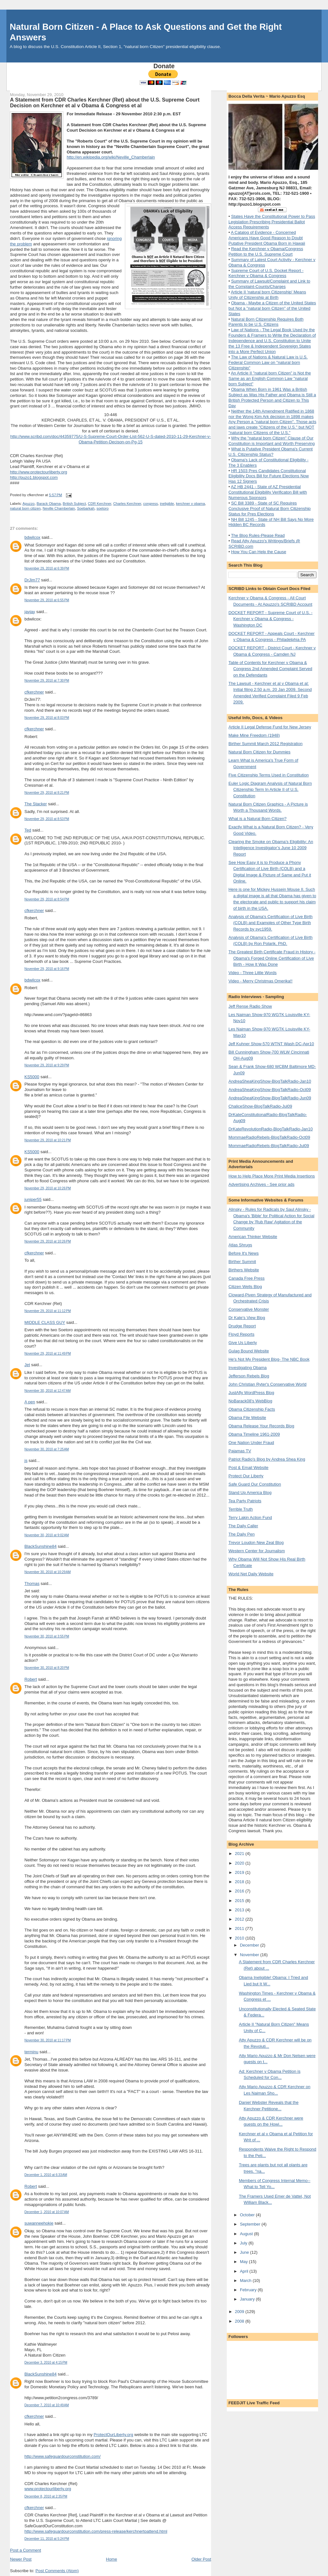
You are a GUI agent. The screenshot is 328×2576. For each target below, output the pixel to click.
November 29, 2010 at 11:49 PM (47, 1353)
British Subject (74, 503)
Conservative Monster (248, 1309)
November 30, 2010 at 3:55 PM (46, 1636)
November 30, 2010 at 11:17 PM (47, 2040)
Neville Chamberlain (59, 508)
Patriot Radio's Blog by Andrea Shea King (266, 1459)
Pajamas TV (239, 1450)
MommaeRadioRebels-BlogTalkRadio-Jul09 (268, 1145)
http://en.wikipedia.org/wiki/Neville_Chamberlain (111, 157)
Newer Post (20, 2559)
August (247, 2233)
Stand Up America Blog (249, 1492)
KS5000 (31, 1076)
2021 (240, 1853)
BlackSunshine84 (40, 1546)
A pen (29, 1401)
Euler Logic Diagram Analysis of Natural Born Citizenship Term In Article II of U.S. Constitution (270, 789)
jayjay (29, 611)
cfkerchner (34, 692)
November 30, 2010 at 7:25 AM (46, 1449)
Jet (27, 1364)
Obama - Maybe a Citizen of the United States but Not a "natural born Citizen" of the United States (272, 308)
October (248, 2214)
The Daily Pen (241, 1534)
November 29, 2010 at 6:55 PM (46, 600)
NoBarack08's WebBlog (250, 1401)
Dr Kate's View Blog (246, 1317)
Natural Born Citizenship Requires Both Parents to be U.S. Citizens (265, 322)
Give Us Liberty (242, 1342)
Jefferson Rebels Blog (248, 1376)
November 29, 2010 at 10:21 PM (47, 1140)
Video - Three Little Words (252, 972)
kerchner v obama (190, 503)
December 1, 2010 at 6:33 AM (45, 2175)
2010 (240, 1938)
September (250, 2224)
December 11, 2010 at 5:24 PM (46, 2538)
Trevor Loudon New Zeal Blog (255, 1542)
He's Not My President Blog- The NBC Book (268, 1359)
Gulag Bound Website (248, 1351)
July (244, 2243)
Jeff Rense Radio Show (250, 1006)
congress (150, 503)
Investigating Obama (247, 1367)
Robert (30, 1679)
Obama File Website (247, 1417)
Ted (27, 830)
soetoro (102, 508)
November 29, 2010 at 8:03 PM (46, 717)
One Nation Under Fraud (251, 1442)
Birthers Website (243, 1269)
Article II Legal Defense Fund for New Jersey (269, 727)
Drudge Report (242, 1326)
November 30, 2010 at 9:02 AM (46, 1535)
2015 (240, 1900)
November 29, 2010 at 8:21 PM (46, 792)
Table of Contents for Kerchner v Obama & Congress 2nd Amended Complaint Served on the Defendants (270, 668)
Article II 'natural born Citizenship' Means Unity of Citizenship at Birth (267, 295)
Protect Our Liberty (245, 1475)
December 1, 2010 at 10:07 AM (46, 2212)
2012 (240, 1919)
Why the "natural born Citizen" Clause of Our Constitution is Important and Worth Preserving (271, 441)
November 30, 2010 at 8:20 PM (46, 1667)
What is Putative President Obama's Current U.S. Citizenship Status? (270, 452)
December (250, 1945)
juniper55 (33, 1199)
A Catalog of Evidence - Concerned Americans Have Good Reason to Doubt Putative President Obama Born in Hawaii (266, 238)
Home (111, 2559)
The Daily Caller (243, 1525)
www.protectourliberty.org (47, 2488)
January (248, 2299)
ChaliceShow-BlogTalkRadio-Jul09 (260, 1106)
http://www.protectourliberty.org (38, 472)
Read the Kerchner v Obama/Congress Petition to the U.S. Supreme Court (265, 251)
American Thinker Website (252, 1236)
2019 (240, 1872)
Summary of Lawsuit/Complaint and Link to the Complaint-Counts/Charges (269, 284)
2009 (240, 2311)
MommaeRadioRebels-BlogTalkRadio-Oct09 (269, 1137)
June (245, 2252)
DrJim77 (32, 580)
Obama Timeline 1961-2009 (254, 1434)
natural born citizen (25, 508)
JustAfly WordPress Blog (251, 1392)
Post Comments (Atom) (57, 2570)
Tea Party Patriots (244, 1500)
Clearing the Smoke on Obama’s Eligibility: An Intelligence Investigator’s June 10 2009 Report (270, 848)
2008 (240, 2321)
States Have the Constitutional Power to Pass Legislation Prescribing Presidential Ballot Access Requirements (271, 222)
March (246, 2280)
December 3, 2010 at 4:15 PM (45, 2362)
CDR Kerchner (99, 503)
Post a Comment (25, 2550)
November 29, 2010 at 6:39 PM (46, 568)
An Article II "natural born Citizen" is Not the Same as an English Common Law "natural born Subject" (269, 378)
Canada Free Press (246, 1278)
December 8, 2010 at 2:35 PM (45, 2496)
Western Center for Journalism (256, 1550)
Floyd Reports (241, 1334)
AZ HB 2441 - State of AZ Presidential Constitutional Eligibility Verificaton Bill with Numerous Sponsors (267, 492)
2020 (240, 1863)
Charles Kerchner (127, 503)
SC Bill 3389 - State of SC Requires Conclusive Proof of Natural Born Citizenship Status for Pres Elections (269, 508)
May (244, 2261)
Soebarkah (85, 508)
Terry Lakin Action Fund (250, 1517)
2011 (240, 1928)
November (250, 1954)
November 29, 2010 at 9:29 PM (46, 1065)
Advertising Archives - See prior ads (261, 1184)
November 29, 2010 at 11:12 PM (47, 1311)
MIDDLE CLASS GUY (44, 1322)
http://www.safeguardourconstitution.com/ (62, 2456)
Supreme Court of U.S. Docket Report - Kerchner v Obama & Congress (265, 273)
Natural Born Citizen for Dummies (259, 752)
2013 (240, 1909)
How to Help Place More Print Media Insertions (271, 1176)
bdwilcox (32, 537)
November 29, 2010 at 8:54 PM (46, 899)
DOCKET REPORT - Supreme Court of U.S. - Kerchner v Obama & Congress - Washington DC (270, 619)
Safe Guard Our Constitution (254, 1484)
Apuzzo (28, 503)
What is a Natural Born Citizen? (257, 818)
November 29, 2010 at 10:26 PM (47, 1188)
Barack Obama (49, 503)
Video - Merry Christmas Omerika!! (260, 981)
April (245, 2271)
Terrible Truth (240, 1509)
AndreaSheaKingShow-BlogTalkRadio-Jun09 (269, 1097)
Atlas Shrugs (240, 1245)
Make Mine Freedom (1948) (254, 735)
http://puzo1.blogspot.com (34, 477)
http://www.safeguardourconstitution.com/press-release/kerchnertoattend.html (95, 2531)
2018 (240, 1881)
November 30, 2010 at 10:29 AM (47, 1572)
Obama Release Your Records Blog (261, 1425)
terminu (31, 2051)
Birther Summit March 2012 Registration (265, 743)
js (25, 1460)
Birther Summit (242, 1261)
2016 (240, 1891)
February (249, 2289)
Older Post (201, 2559)
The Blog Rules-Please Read (258, 535)
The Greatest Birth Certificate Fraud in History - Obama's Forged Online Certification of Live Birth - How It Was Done (272, 958)
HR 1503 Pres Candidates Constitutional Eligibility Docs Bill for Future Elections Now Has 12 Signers (268, 476)
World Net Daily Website (250, 1573)
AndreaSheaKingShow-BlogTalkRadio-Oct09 (269, 1089)
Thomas (31, 1583)
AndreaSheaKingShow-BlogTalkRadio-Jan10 (269, 1081)
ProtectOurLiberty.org (113, 2434)
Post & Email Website (248, 1467)
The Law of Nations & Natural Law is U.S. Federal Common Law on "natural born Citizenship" (268, 362)
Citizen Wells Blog (245, 1286)
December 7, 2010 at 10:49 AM (46, 2405)
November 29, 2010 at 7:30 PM (46, 680)
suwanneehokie (38, 2223)
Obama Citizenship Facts (251, 1409)
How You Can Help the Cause (258, 551)
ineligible (167, 503)
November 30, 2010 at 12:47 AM (47, 1390)
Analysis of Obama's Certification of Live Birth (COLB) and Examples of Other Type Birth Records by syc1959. (270, 922)
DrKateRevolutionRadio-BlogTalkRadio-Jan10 (270, 1129)
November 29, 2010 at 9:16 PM (46, 969)
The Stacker (35, 803)
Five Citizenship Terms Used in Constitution (268, 775)
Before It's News (243, 1253)
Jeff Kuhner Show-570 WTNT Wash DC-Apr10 (271, 1043)
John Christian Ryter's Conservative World (267, 1384)
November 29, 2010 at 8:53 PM (46, 819)
